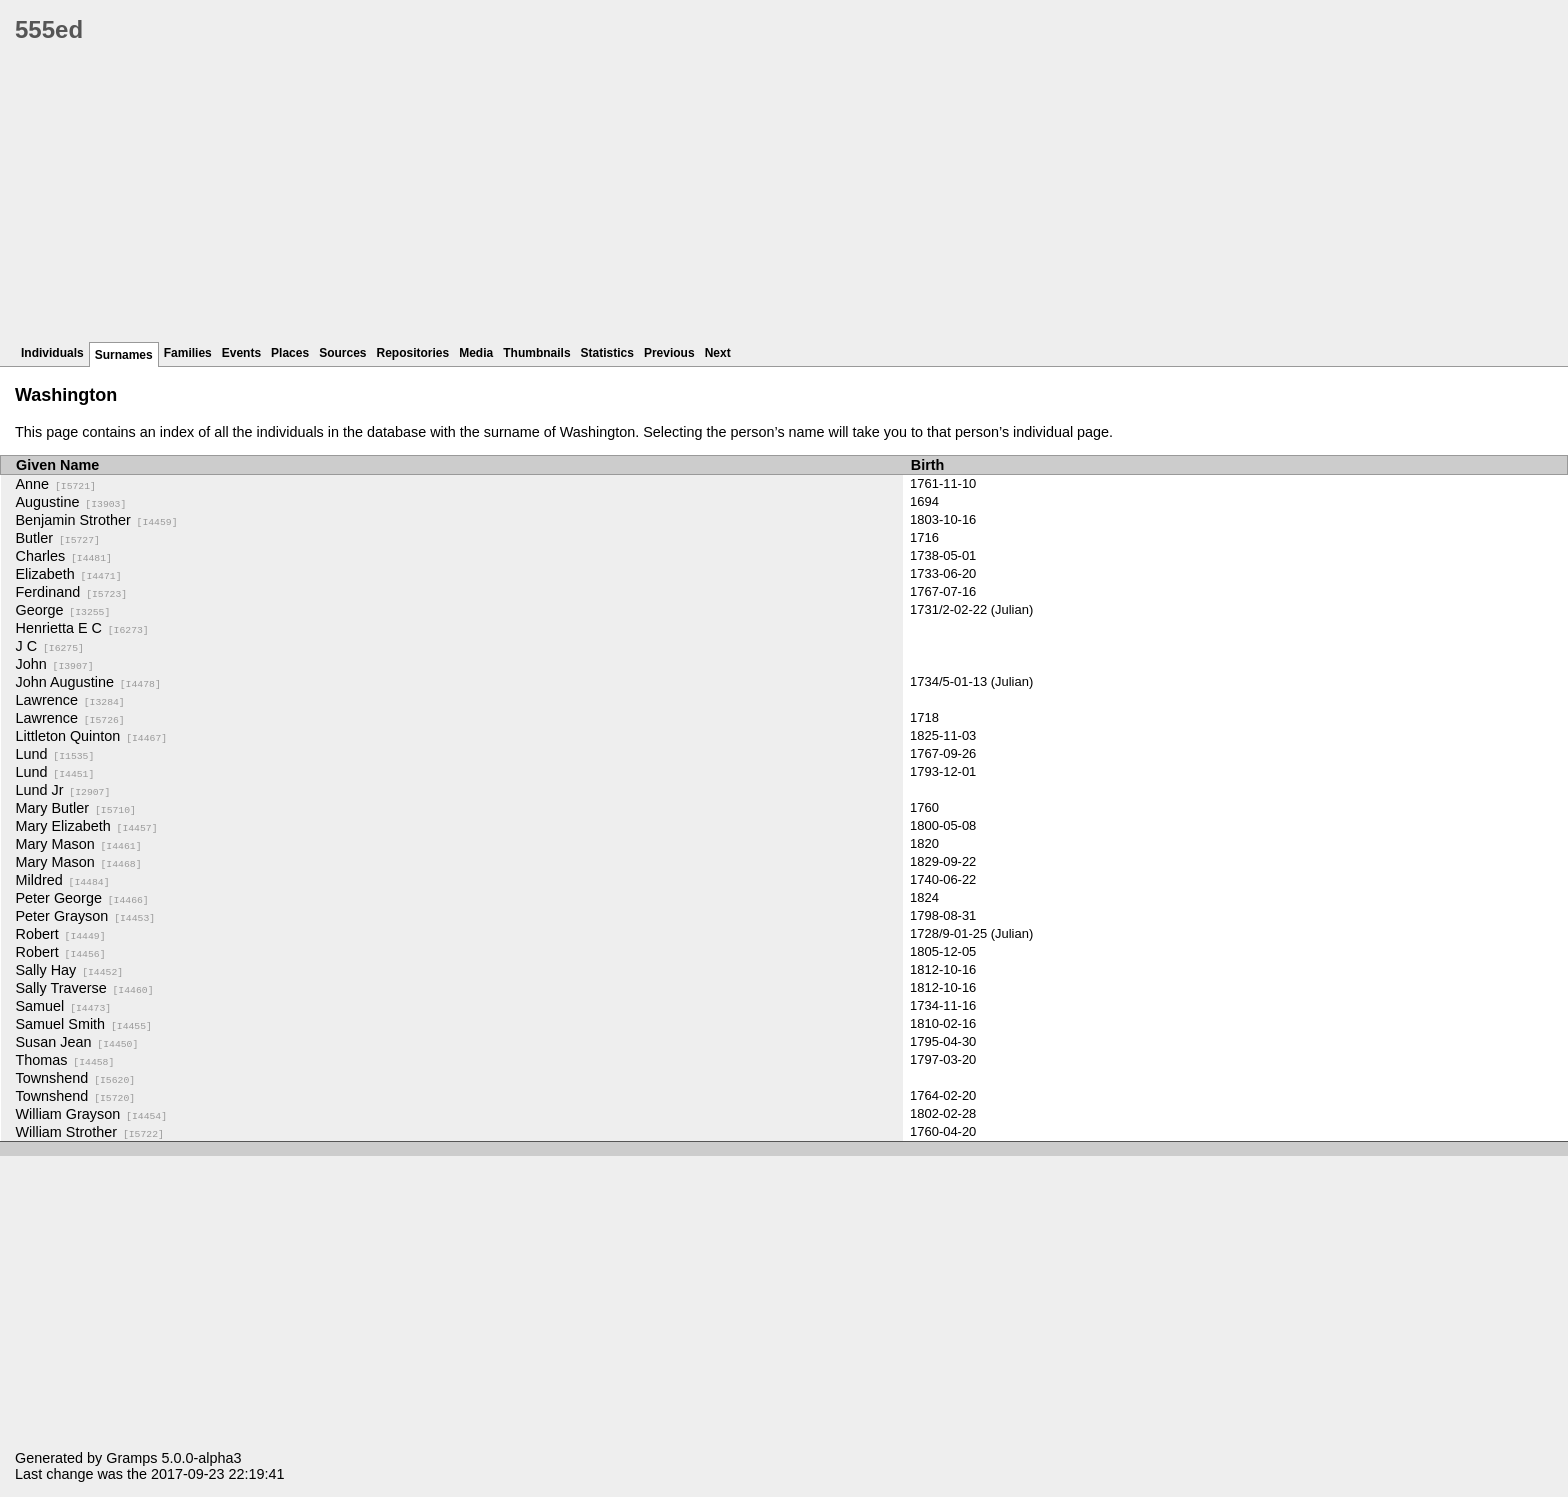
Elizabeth (69, 574)
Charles (64, 556)
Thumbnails (536, 353)
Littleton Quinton (92, 736)
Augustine (71, 502)
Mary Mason (79, 844)
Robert (61, 934)
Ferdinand (72, 592)
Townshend (76, 1078)
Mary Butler (76, 808)
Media (476, 353)
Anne (56, 484)
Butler (58, 538)
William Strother (90, 1132)
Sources (342, 353)
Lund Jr (63, 790)
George (63, 610)
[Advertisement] (615, 200)
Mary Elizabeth (87, 826)
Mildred (63, 880)
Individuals (52, 353)
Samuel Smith (84, 1024)
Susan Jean (77, 1042)
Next (718, 353)
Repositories (413, 353)
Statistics (607, 353)
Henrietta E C (82, 628)
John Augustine (88, 682)
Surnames (124, 355)
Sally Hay (70, 970)
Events (241, 353)
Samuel (64, 1006)
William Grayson (92, 1114)
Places (290, 353)
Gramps (131, 1458)
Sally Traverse (85, 988)
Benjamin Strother (97, 520)
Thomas (65, 1060)
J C (50, 646)
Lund (55, 754)
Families (188, 353)
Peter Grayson (86, 916)
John (55, 664)
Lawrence (70, 700)
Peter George (82, 898)
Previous (669, 353)
